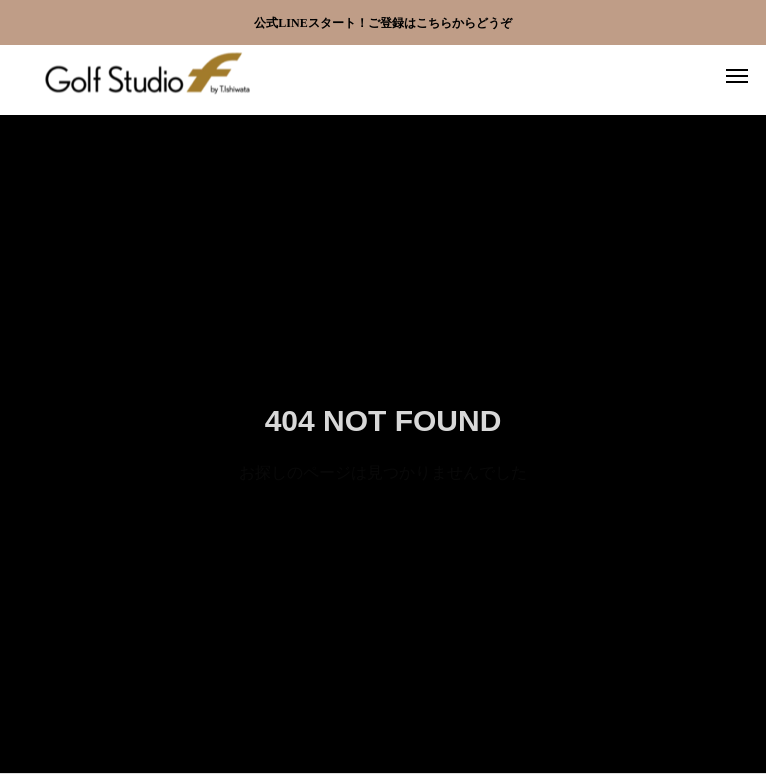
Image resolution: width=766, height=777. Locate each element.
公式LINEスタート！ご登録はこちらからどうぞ (382, 23)
